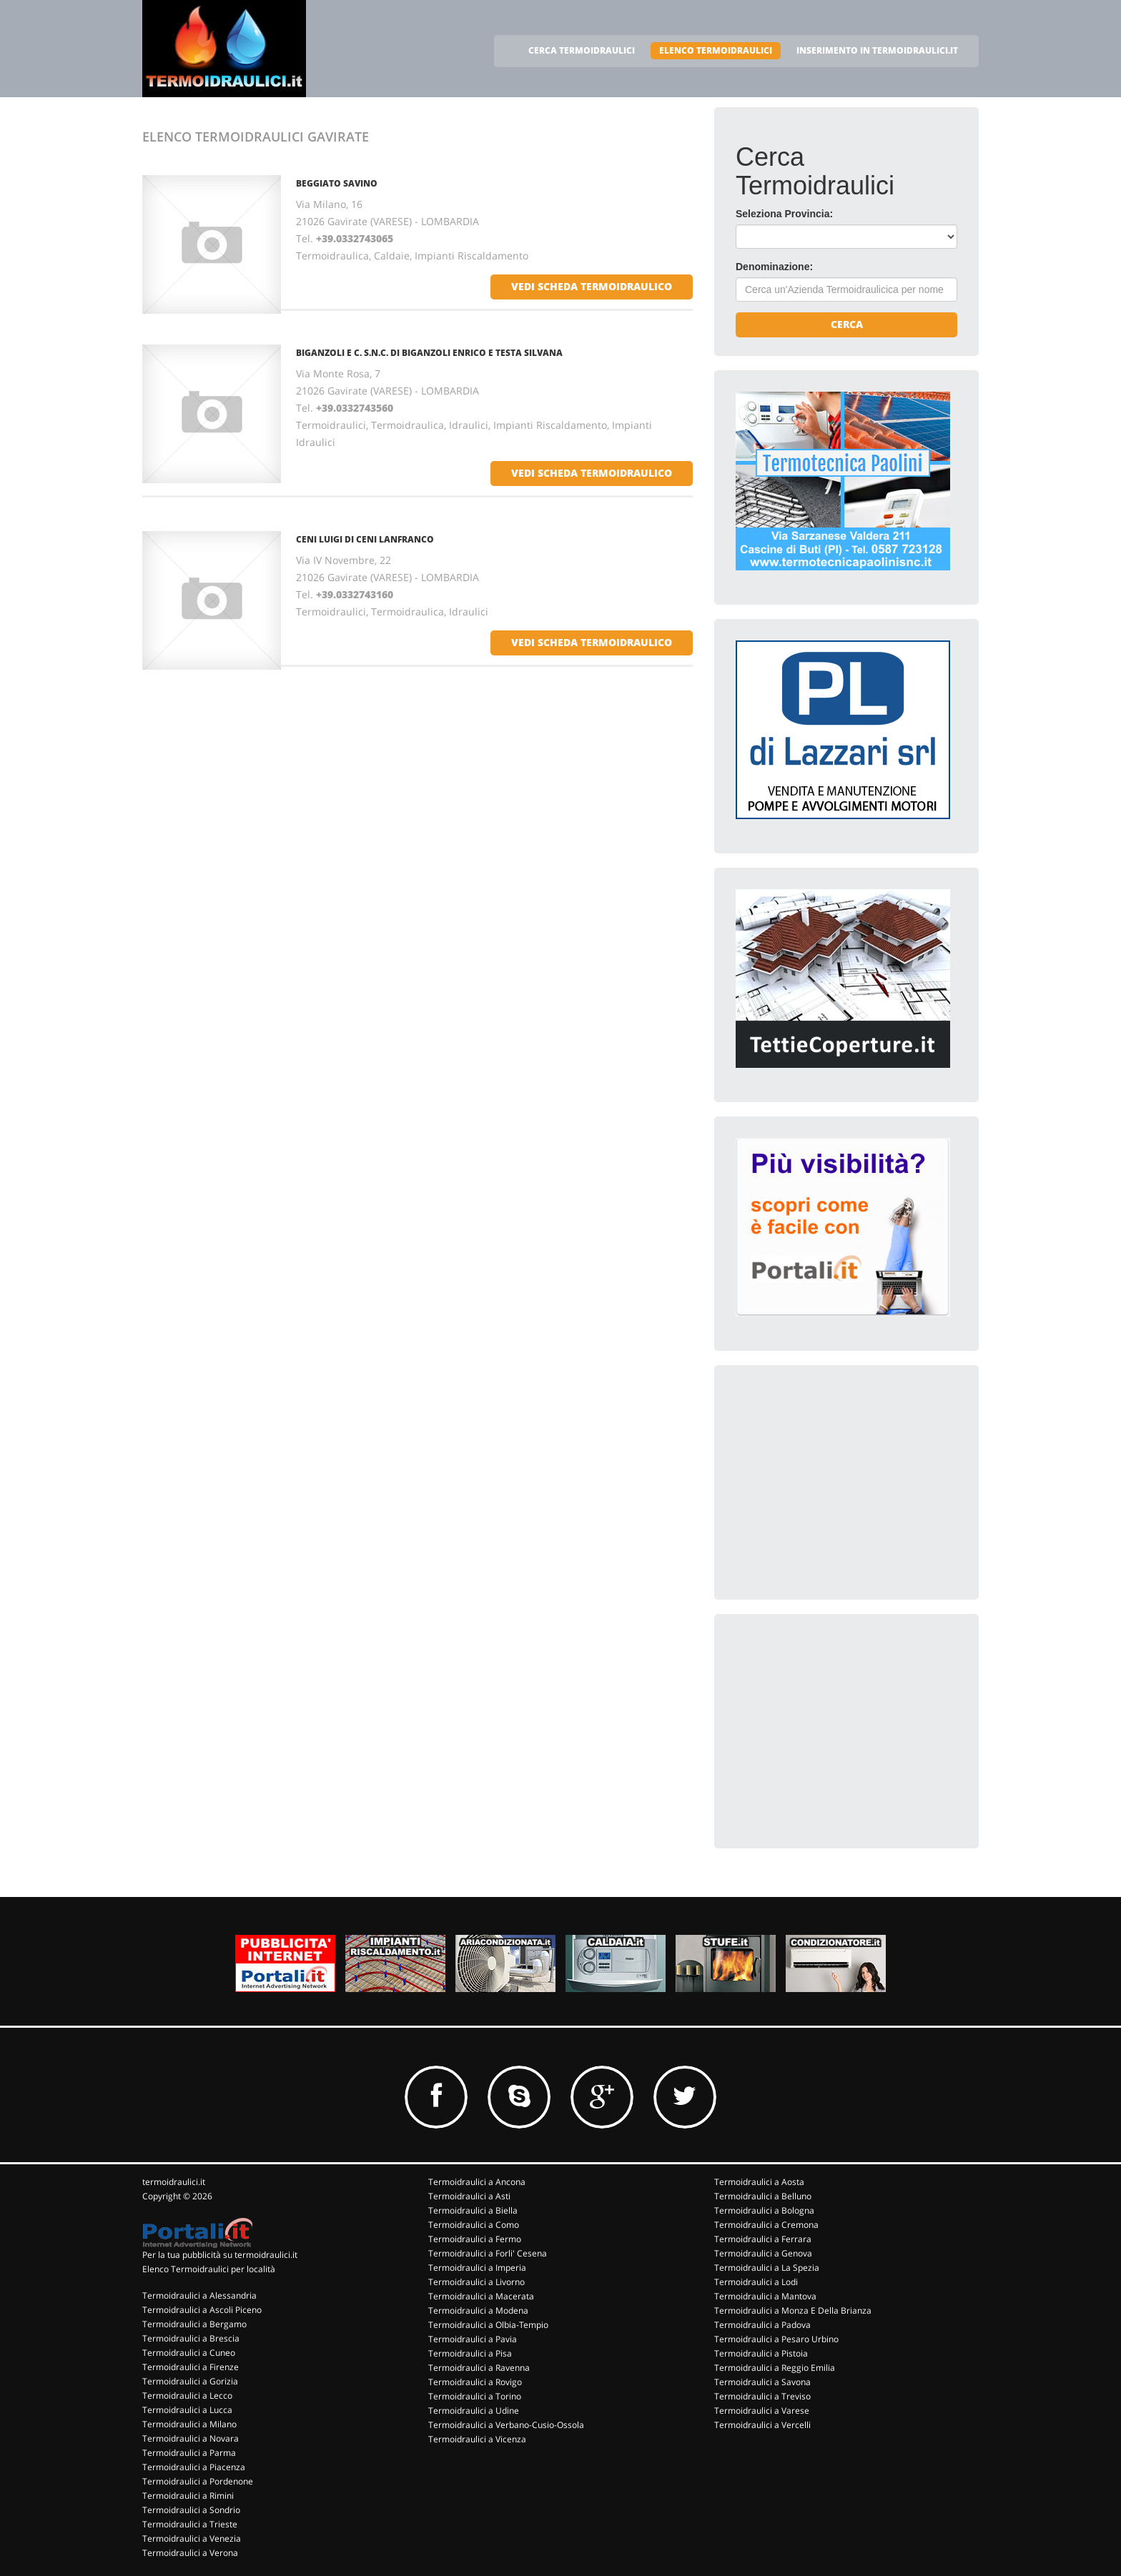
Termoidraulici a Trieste (189, 2524)
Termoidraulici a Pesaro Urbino (776, 2339)
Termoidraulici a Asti (469, 2196)
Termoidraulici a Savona (762, 2382)
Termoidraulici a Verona (190, 2553)
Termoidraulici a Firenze (190, 2367)
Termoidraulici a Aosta (759, 2182)
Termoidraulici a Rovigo (475, 2382)
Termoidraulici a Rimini (188, 2496)
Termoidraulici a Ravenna (479, 2368)
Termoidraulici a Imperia (477, 2268)
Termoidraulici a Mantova (765, 2296)
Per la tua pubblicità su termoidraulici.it (219, 2255)
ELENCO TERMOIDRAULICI (715, 50)
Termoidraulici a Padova (762, 2325)
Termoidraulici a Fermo (474, 2239)
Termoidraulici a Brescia (190, 2338)
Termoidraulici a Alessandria (199, 2295)
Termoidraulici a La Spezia (766, 2268)
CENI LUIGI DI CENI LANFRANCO (365, 539)
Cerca (847, 324)
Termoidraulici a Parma (189, 2453)
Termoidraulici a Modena (478, 2310)
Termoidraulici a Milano (189, 2424)
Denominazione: (774, 266)
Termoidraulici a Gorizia (190, 2381)
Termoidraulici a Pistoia (761, 2353)
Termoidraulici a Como (473, 2225)
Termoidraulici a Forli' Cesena (487, 2253)
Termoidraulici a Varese (761, 2410)
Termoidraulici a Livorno (476, 2282)
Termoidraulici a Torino (474, 2396)
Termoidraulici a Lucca (187, 2410)
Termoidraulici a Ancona (476, 2182)
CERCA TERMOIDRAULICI (581, 50)
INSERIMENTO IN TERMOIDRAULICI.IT (877, 50)
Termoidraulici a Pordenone (197, 2481)
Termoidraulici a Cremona (766, 2225)
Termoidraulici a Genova (763, 2253)
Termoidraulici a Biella (473, 2210)
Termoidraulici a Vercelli (762, 2425)
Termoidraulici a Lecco (187, 2395)
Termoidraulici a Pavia (472, 2339)
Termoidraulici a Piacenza (193, 2467)
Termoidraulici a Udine (473, 2410)
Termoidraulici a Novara (190, 2438)
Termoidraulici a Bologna (764, 2210)
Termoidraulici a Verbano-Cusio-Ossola (506, 2425)
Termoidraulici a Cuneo (188, 2353)
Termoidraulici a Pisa (470, 2353)
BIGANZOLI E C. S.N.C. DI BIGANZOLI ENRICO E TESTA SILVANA (429, 353)
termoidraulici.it (173, 2182)
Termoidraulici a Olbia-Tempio (488, 2325)
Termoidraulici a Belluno (762, 2196)
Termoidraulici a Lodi (756, 2282)
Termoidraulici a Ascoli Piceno (202, 2310)
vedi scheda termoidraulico (591, 286)
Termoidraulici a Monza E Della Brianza (792, 2310)
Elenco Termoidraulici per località (208, 2269)
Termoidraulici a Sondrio (191, 2510)
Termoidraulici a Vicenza (477, 2439)
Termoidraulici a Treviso (762, 2396)
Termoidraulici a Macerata (481, 2296)
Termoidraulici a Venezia (191, 2538)
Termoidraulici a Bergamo (194, 2324)
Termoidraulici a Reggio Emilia (774, 2368)
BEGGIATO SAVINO (336, 183)
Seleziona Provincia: (784, 213)
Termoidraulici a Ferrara (762, 2239)
